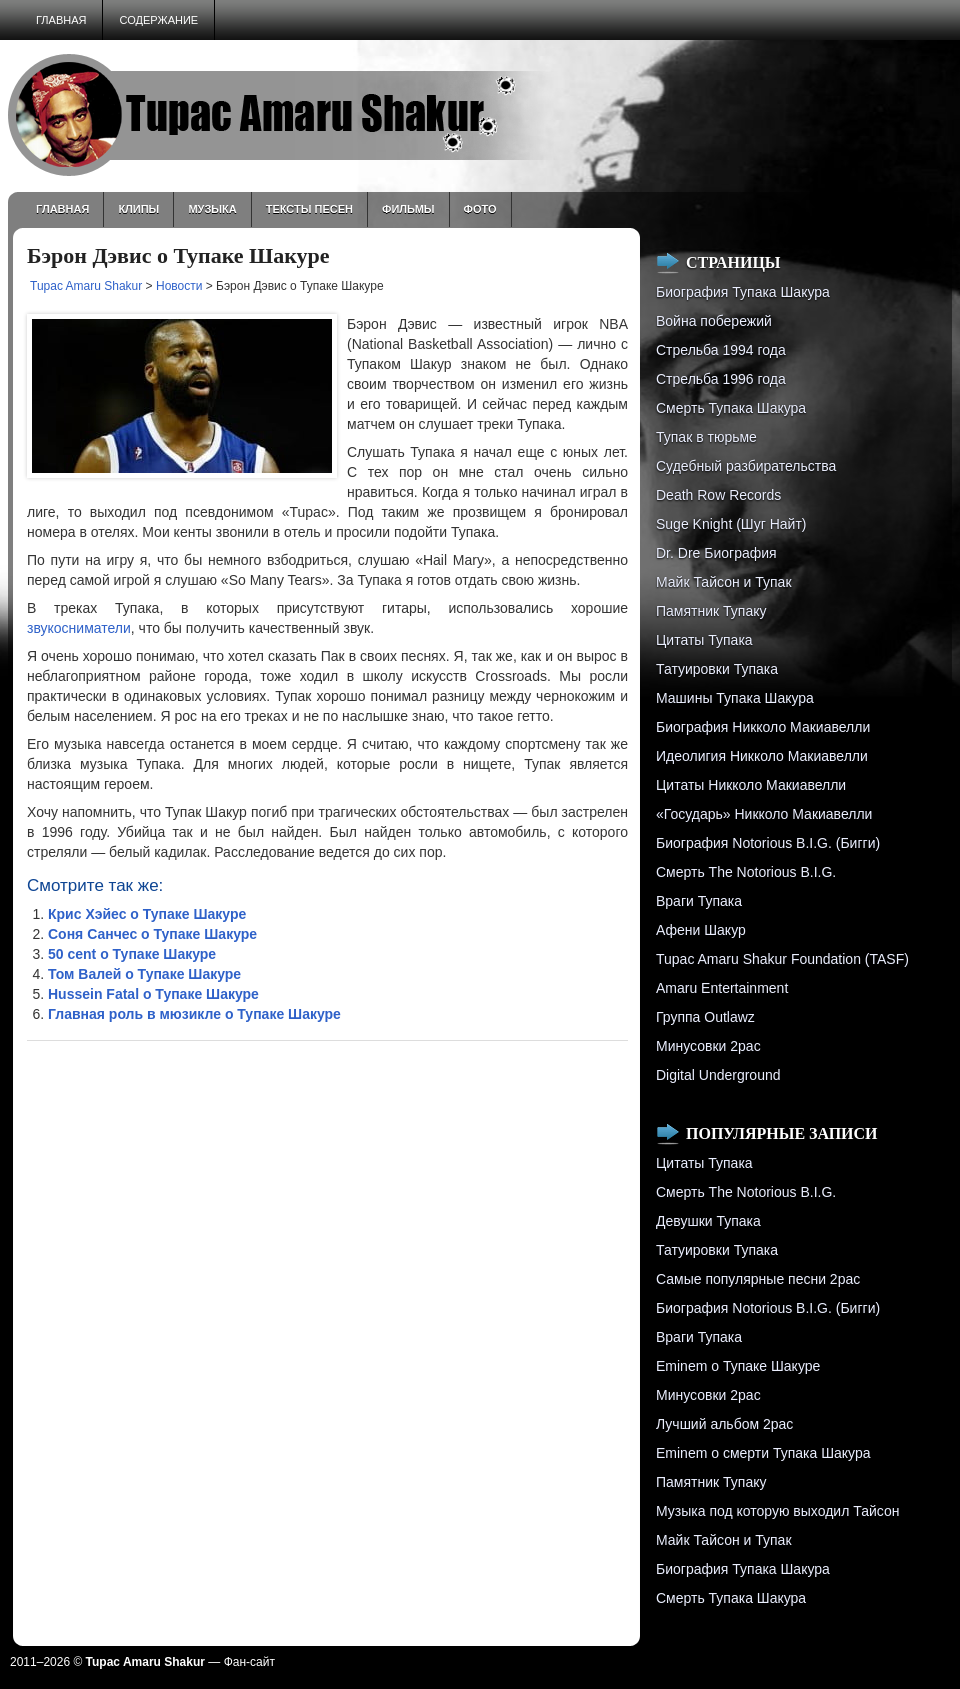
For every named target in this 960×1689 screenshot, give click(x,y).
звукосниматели (79, 628)
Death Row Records (718, 495)
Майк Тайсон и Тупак (724, 582)
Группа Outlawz (705, 1017)
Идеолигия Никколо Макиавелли (762, 756)
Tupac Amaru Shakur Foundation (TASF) (782, 959)
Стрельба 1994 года (721, 350)
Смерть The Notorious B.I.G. (746, 872)
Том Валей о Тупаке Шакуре (144, 974)
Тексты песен (309, 209)
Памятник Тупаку (711, 611)
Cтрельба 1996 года (721, 379)
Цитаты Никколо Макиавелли (751, 785)
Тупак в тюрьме (706, 437)
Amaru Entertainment (722, 988)
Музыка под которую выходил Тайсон (777, 1511)
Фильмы (408, 209)
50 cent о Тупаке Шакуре (132, 954)
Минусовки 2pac (708, 1046)
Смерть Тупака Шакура (731, 408)
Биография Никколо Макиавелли (763, 727)
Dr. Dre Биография (716, 553)
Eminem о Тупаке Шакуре (738, 1366)
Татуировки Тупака (717, 669)
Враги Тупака (699, 901)
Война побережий (714, 321)
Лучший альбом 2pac (724, 1424)
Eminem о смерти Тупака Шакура (763, 1453)
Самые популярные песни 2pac (758, 1279)
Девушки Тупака (708, 1221)
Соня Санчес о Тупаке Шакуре (152, 934)
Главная (61, 20)
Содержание (158, 20)
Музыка (212, 209)
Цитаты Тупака (704, 640)
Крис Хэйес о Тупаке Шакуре (147, 914)
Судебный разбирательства (746, 466)
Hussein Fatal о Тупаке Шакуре (153, 994)
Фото (480, 209)
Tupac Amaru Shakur (86, 286)
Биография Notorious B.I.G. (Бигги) (768, 843)
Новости (179, 286)
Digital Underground (718, 1075)
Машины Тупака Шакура (735, 698)
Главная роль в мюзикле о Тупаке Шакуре (194, 1014)
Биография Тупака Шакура (743, 292)
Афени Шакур (701, 930)
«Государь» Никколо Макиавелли (764, 814)
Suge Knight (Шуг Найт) (731, 524)
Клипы (138, 209)
